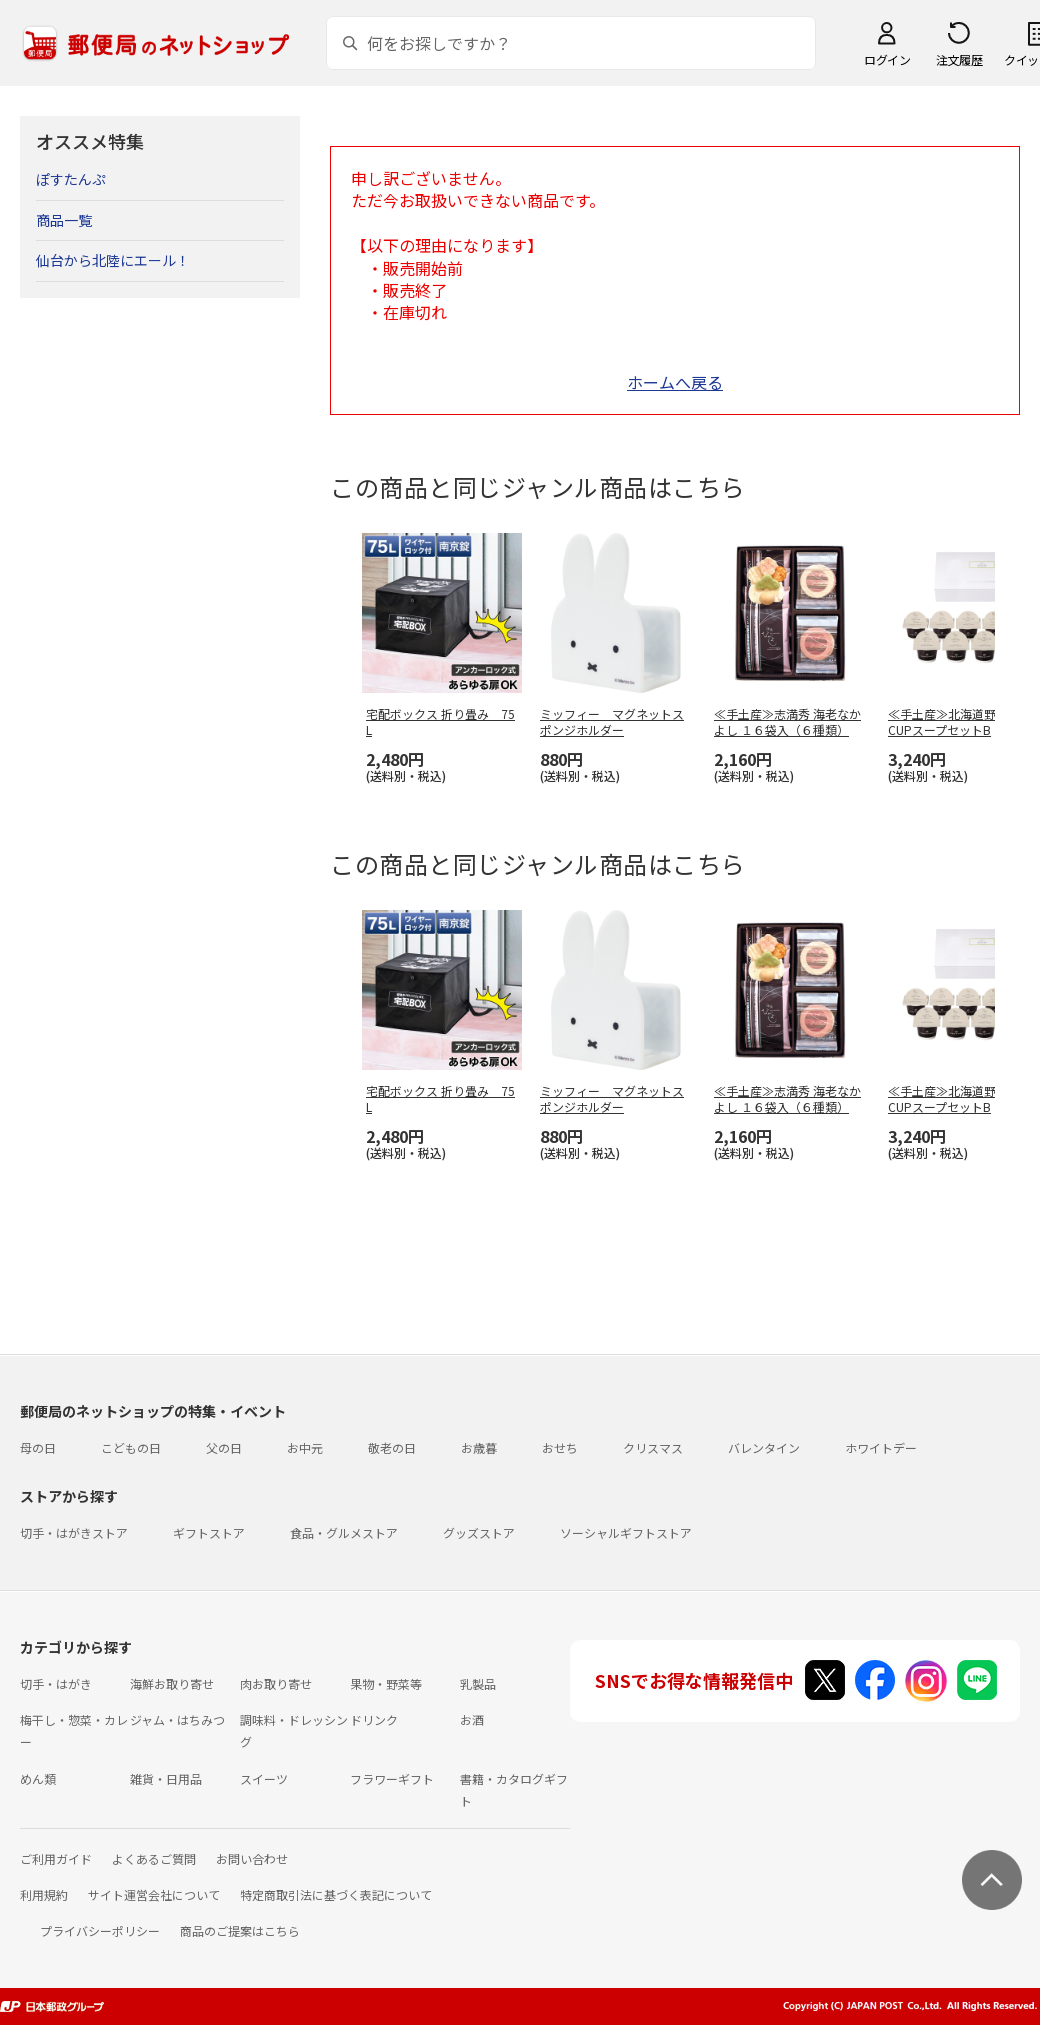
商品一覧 (64, 220)
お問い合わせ (252, 1858)
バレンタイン (764, 1447)
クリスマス (653, 1447)
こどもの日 (131, 1447)
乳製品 (478, 1683)
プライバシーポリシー (100, 1930)
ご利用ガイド (56, 1858)
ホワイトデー (881, 1447)
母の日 (38, 1447)
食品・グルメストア (344, 1532)
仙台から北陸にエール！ (113, 260)
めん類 (38, 1778)
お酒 (472, 1719)
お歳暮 (479, 1447)
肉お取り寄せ (276, 1683)
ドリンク (374, 1719)
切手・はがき (56, 1683)
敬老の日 (392, 1447)
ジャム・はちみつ (177, 1719)
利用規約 (44, 1894)
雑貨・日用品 (166, 1778)
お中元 (305, 1447)
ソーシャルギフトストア (626, 1532)
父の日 (224, 1447)
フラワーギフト (392, 1778)
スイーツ (264, 1778)
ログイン (887, 59)
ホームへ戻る (675, 382)
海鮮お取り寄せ (172, 1683)
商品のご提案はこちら (240, 1930)
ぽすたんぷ (71, 179)
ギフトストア (209, 1532)
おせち (560, 1447)
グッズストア (479, 1532)
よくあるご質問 (154, 1858)
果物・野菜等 (386, 1683)
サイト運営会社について (154, 1894)
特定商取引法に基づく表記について (336, 1894)
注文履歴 (959, 59)
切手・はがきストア (74, 1532)
